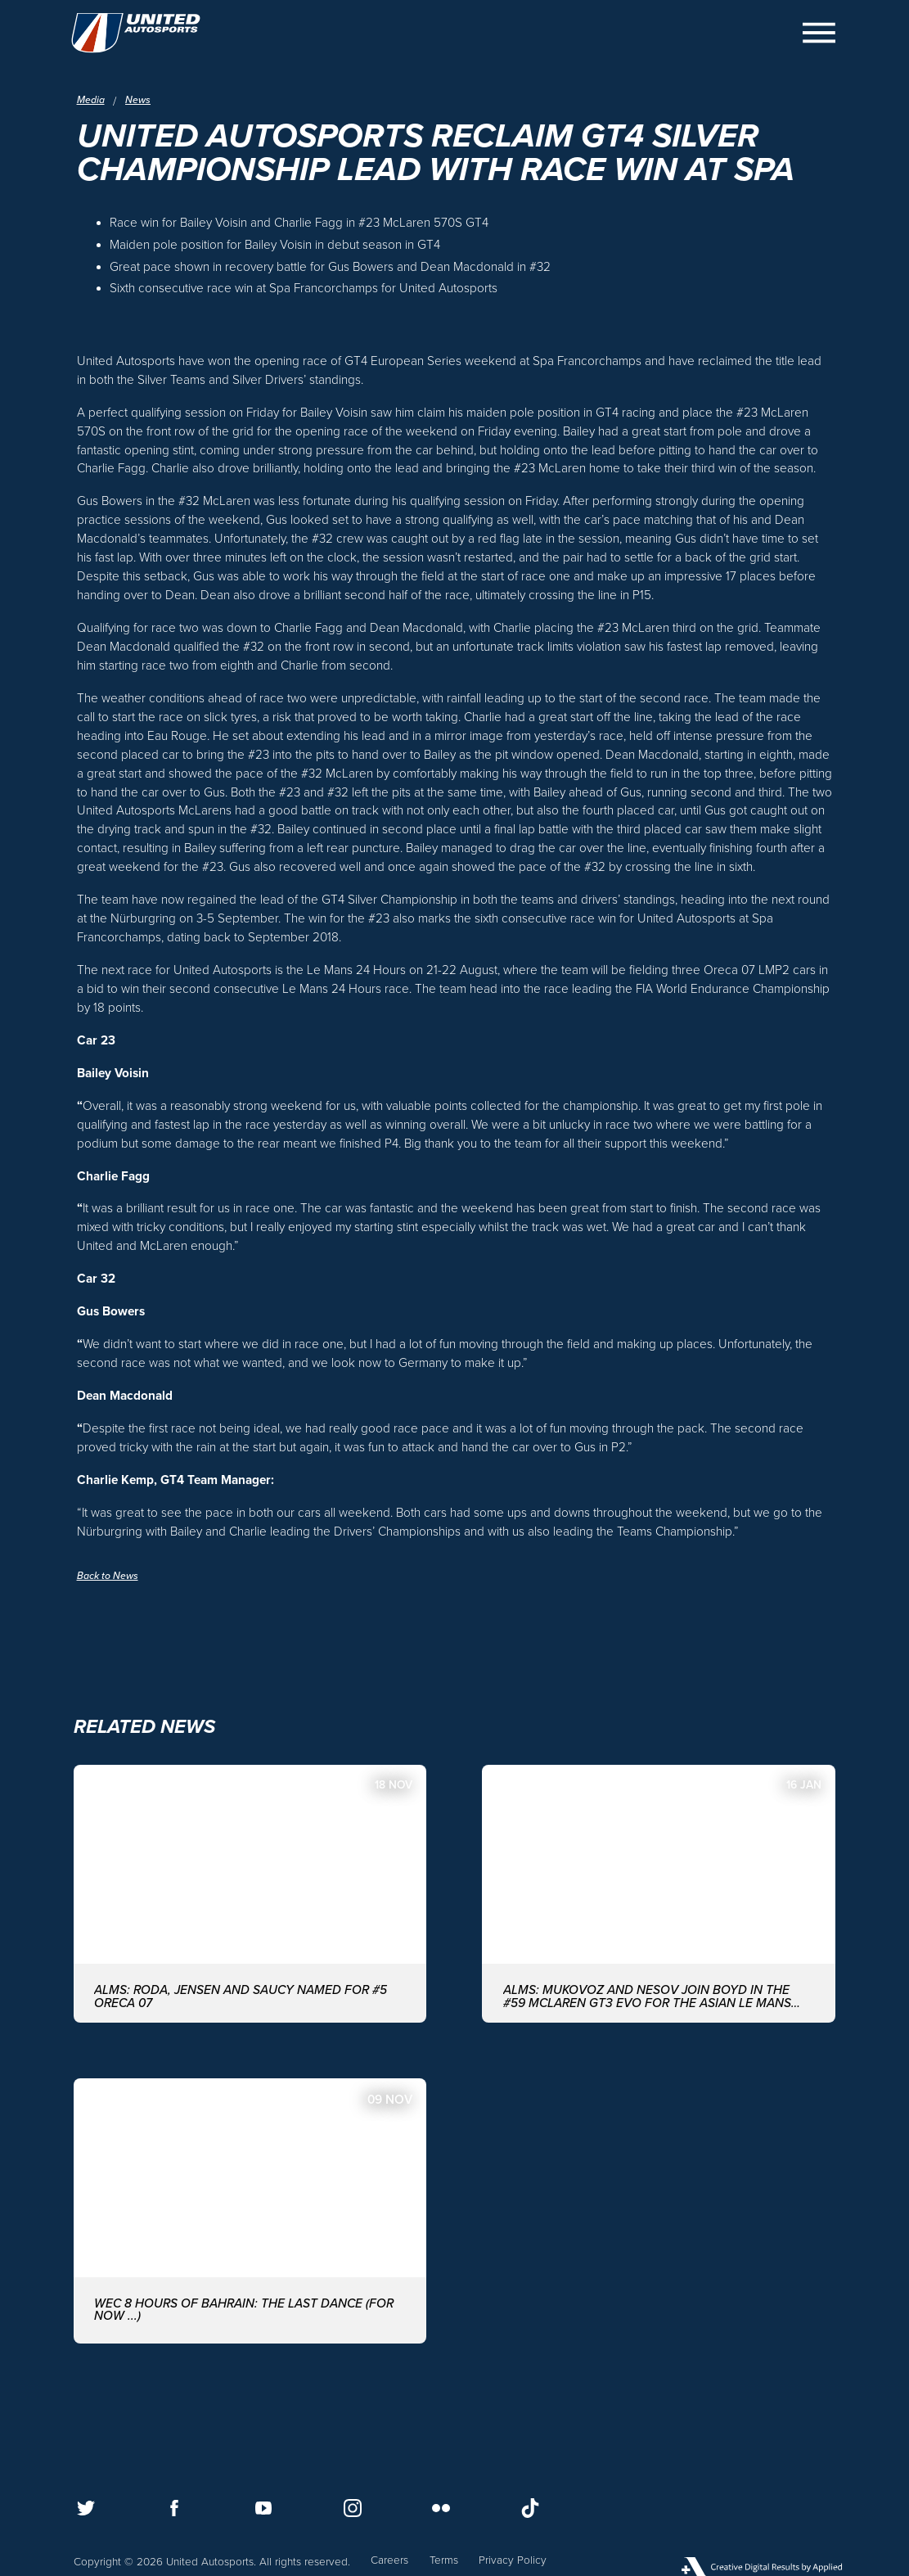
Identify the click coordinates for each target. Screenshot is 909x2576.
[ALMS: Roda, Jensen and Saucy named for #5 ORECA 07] (250, 1913)
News (142, 100)
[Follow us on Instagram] (352, 2508)
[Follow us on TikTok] (530, 2508)
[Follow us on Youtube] (263, 2508)
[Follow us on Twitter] (86, 2508)
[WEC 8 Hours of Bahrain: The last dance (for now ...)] (250, 2234)
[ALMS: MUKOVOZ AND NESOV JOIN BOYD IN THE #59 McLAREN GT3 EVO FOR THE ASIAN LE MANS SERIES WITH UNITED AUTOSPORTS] (658, 1913)
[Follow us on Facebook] (174, 2508)
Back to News (111, 1590)
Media (92, 100)
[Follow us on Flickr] (441, 2508)
